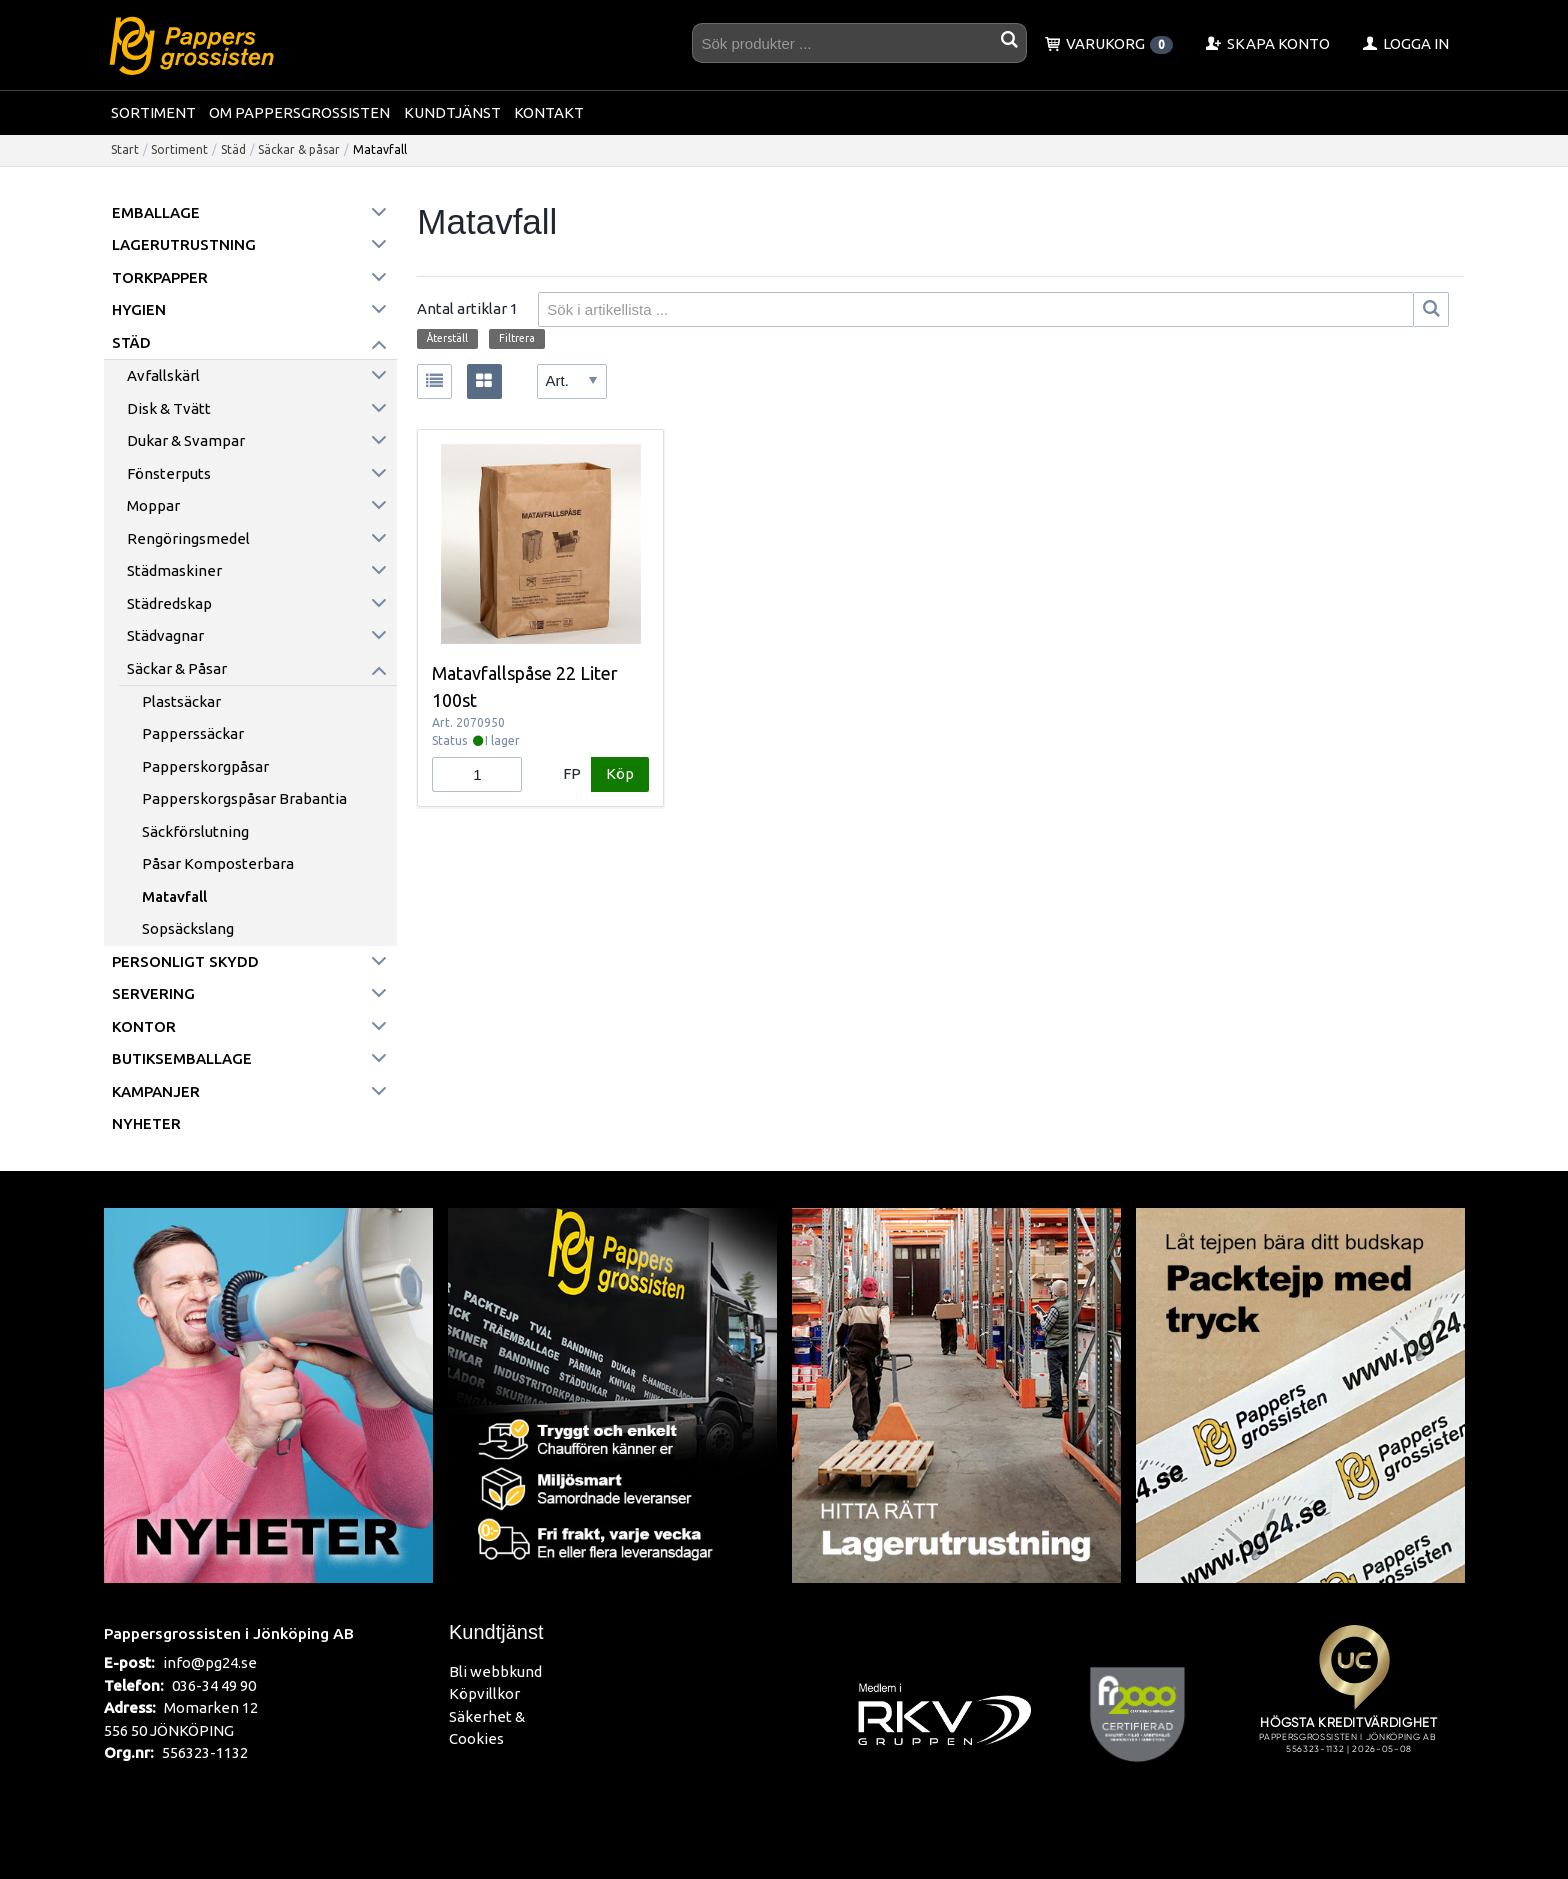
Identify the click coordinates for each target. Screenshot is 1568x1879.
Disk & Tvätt (169, 408)
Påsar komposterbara (218, 863)
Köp (620, 773)
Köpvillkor (484, 1693)
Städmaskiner (174, 570)
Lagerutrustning (184, 244)
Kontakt (549, 112)
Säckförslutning (195, 831)
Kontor (144, 1026)
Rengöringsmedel (188, 538)
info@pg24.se (210, 1662)
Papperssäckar (193, 733)
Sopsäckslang (188, 928)
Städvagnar (165, 635)
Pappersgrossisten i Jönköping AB (229, 1633)
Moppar (153, 505)
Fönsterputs (169, 473)
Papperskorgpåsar (205, 766)
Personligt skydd (185, 961)
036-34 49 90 (214, 1685)
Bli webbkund (495, 1671)
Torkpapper (160, 277)
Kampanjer (156, 1091)
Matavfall (174, 896)
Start (125, 149)
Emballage (156, 212)
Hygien (139, 309)
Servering (153, 993)
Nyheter (146, 1123)
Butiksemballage (182, 1058)
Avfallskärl (163, 375)
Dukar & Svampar (186, 440)
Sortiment (153, 112)
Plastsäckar (181, 701)
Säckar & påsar (299, 149)
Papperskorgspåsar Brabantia (244, 798)
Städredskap (169, 603)
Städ (233, 149)
